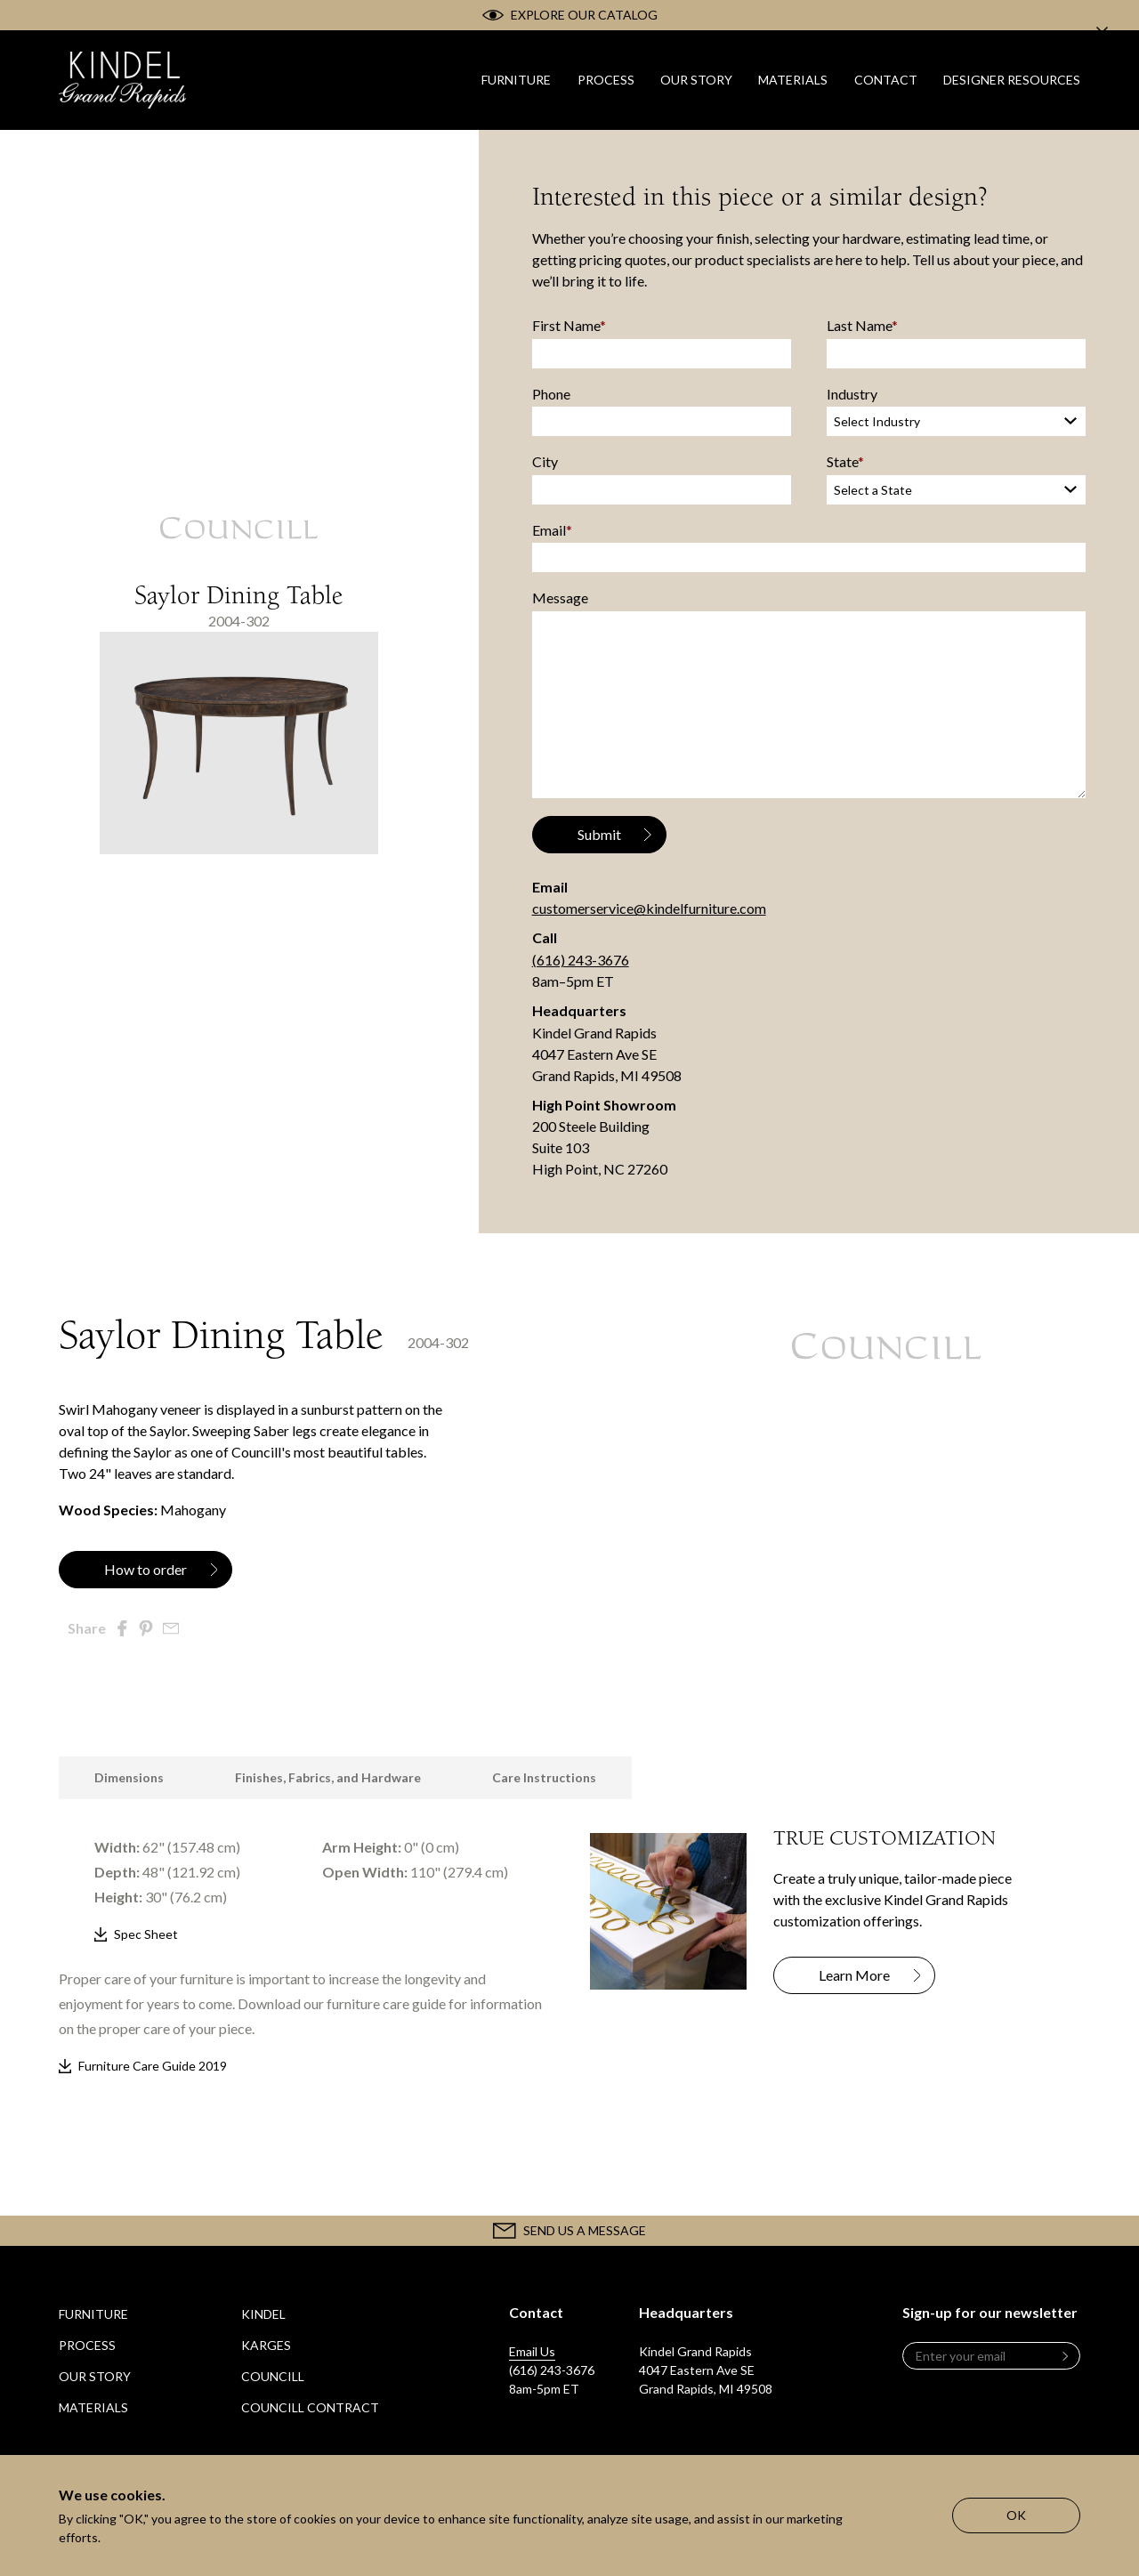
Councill (272, 2376)
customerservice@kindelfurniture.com (649, 908)
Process (87, 2345)
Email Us (532, 2351)
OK (1016, 2515)
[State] (956, 489)
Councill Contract (310, 2407)
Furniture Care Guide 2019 (152, 2065)
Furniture (93, 2314)
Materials (93, 2407)
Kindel (263, 2314)
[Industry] (956, 421)
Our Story (95, 2376)
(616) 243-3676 (580, 959)
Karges (266, 2345)
